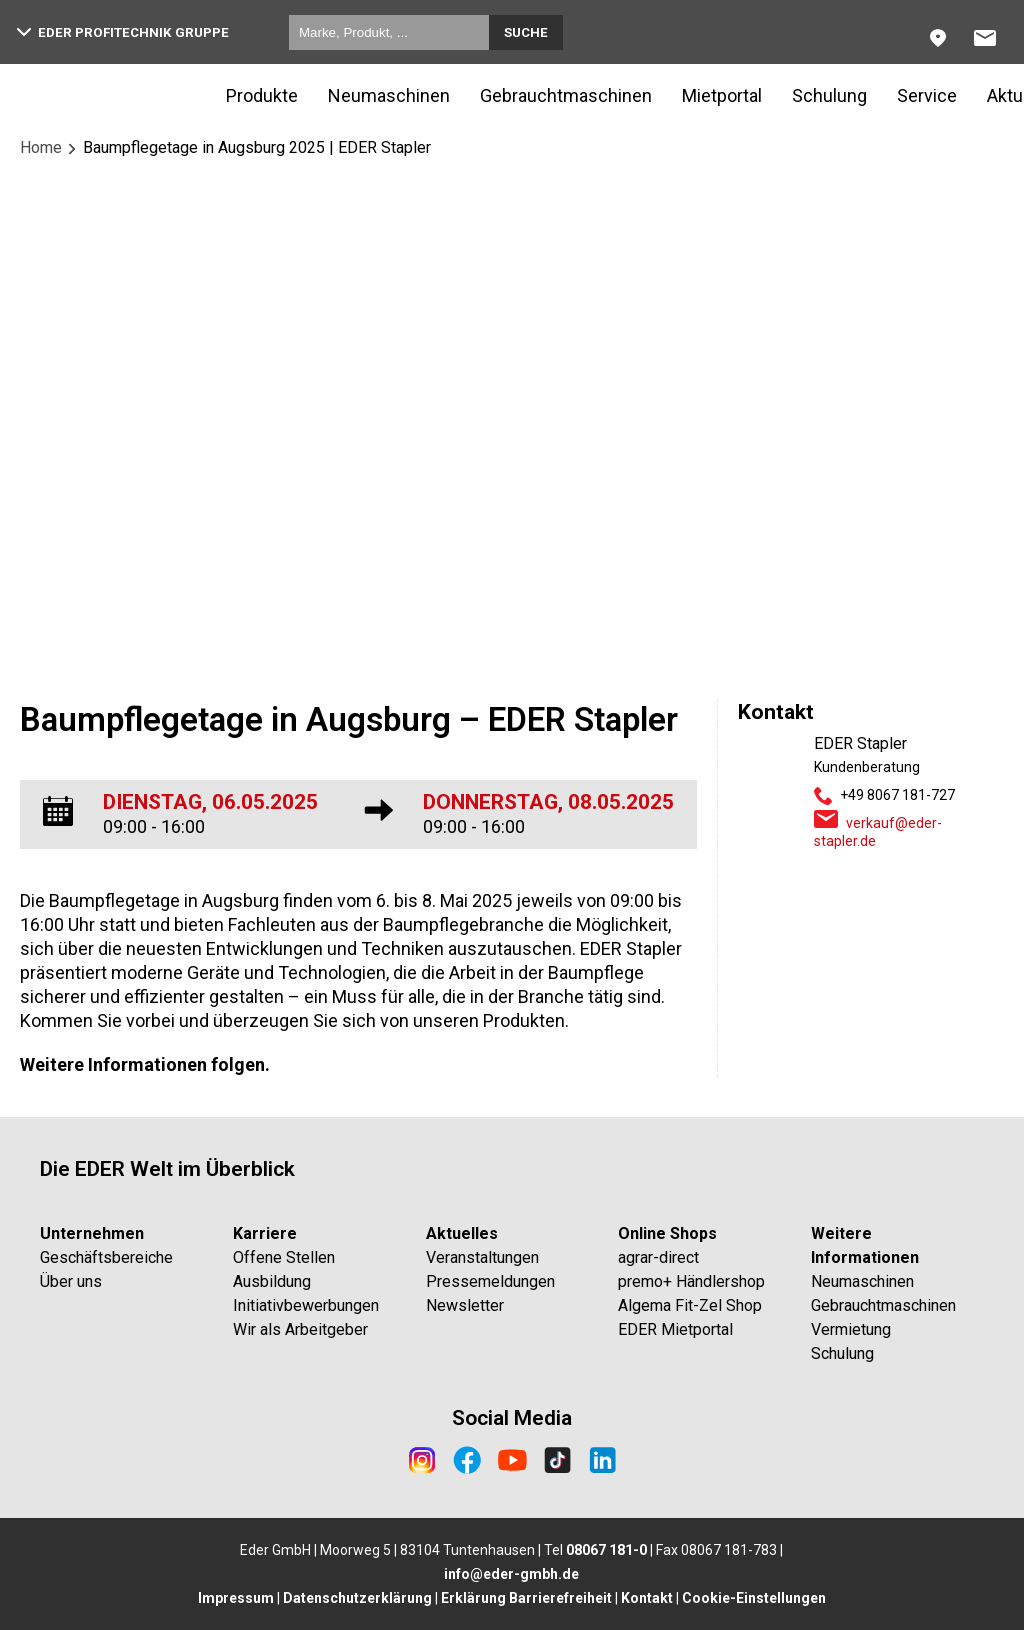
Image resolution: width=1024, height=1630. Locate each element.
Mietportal (722, 95)
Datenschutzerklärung (357, 1598)
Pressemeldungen (490, 1281)
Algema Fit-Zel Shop (690, 1305)
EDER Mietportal (675, 1329)
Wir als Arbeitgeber (300, 1329)
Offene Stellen (284, 1257)
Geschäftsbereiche (106, 1257)
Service (927, 95)
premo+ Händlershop (691, 1281)
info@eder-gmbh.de (511, 1574)
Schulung (829, 95)
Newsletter (465, 1305)
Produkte (262, 95)
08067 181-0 (606, 1550)
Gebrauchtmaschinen (566, 95)
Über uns (71, 1281)
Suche (526, 32)
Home (41, 147)
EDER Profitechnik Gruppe (123, 32)
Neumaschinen (389, 95)
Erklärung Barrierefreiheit (526, 1598)
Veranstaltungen (482, 1257)
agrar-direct (658, 1257)
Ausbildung (272, 1281)
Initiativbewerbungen (306, 1305)
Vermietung (851, 1329)
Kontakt (647, 1598)
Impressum (236, 1598)
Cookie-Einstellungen (754, 1598)
